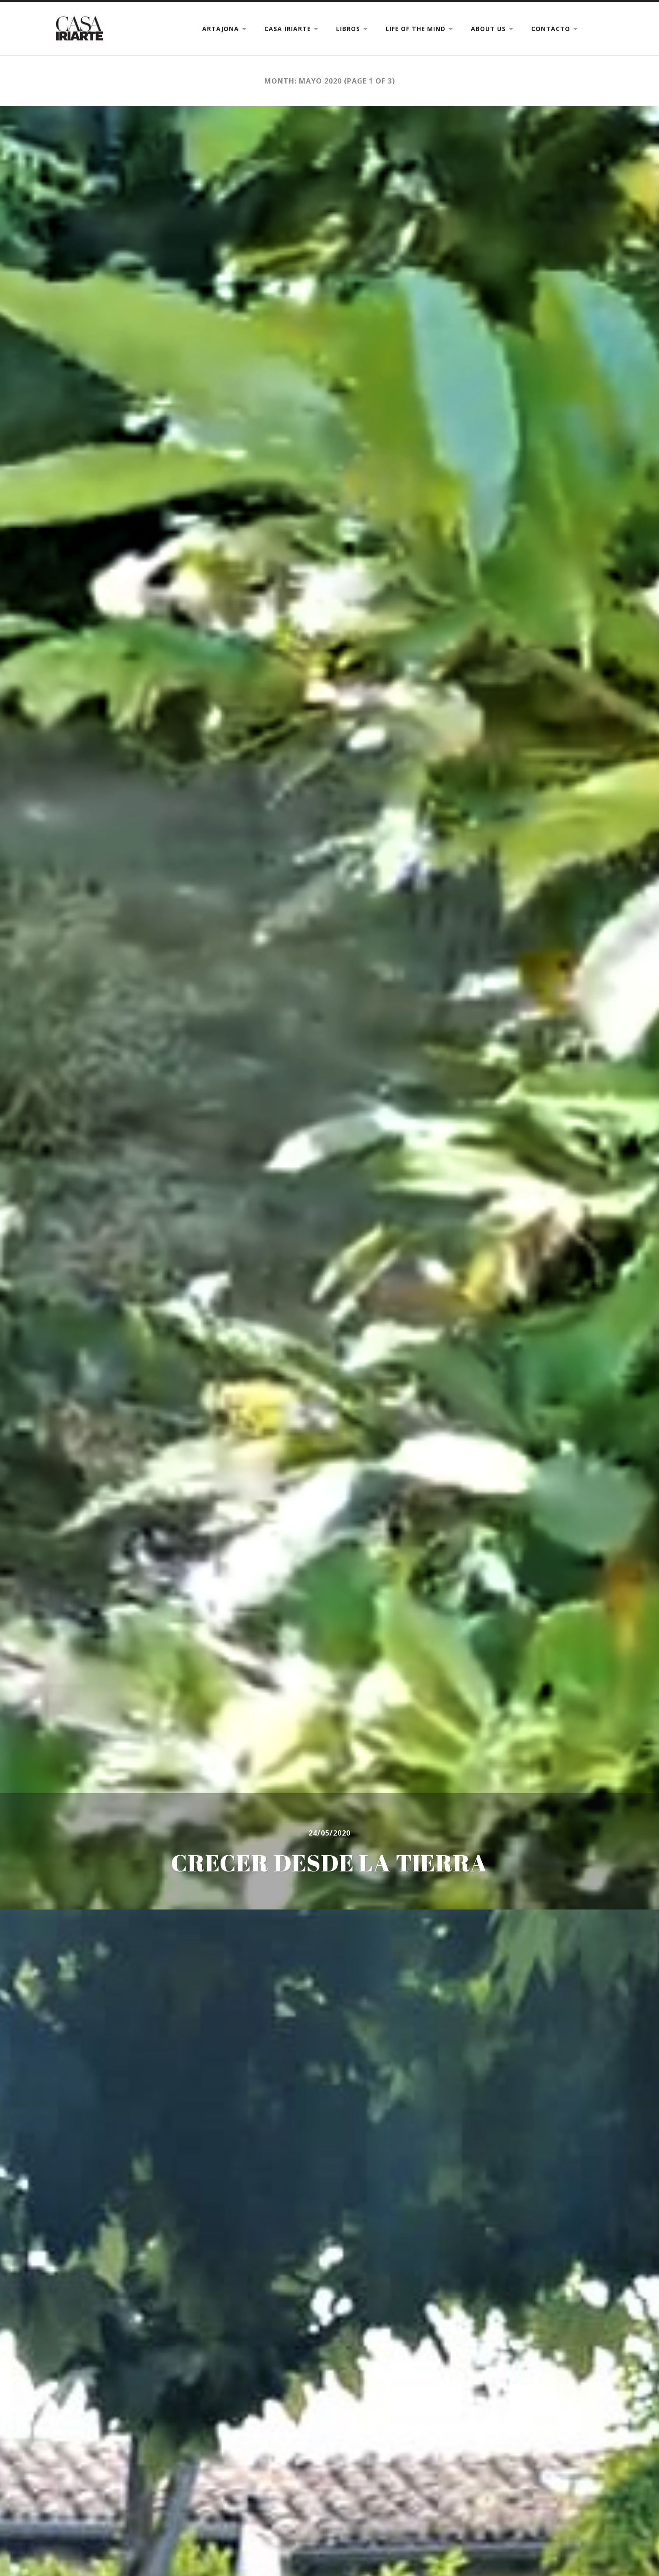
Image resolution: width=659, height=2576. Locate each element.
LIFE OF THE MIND (415, 28)
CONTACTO (550, 28)
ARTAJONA (220, 28)
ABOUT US (488, 28)
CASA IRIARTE (287, 28)
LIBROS (348, 28)
